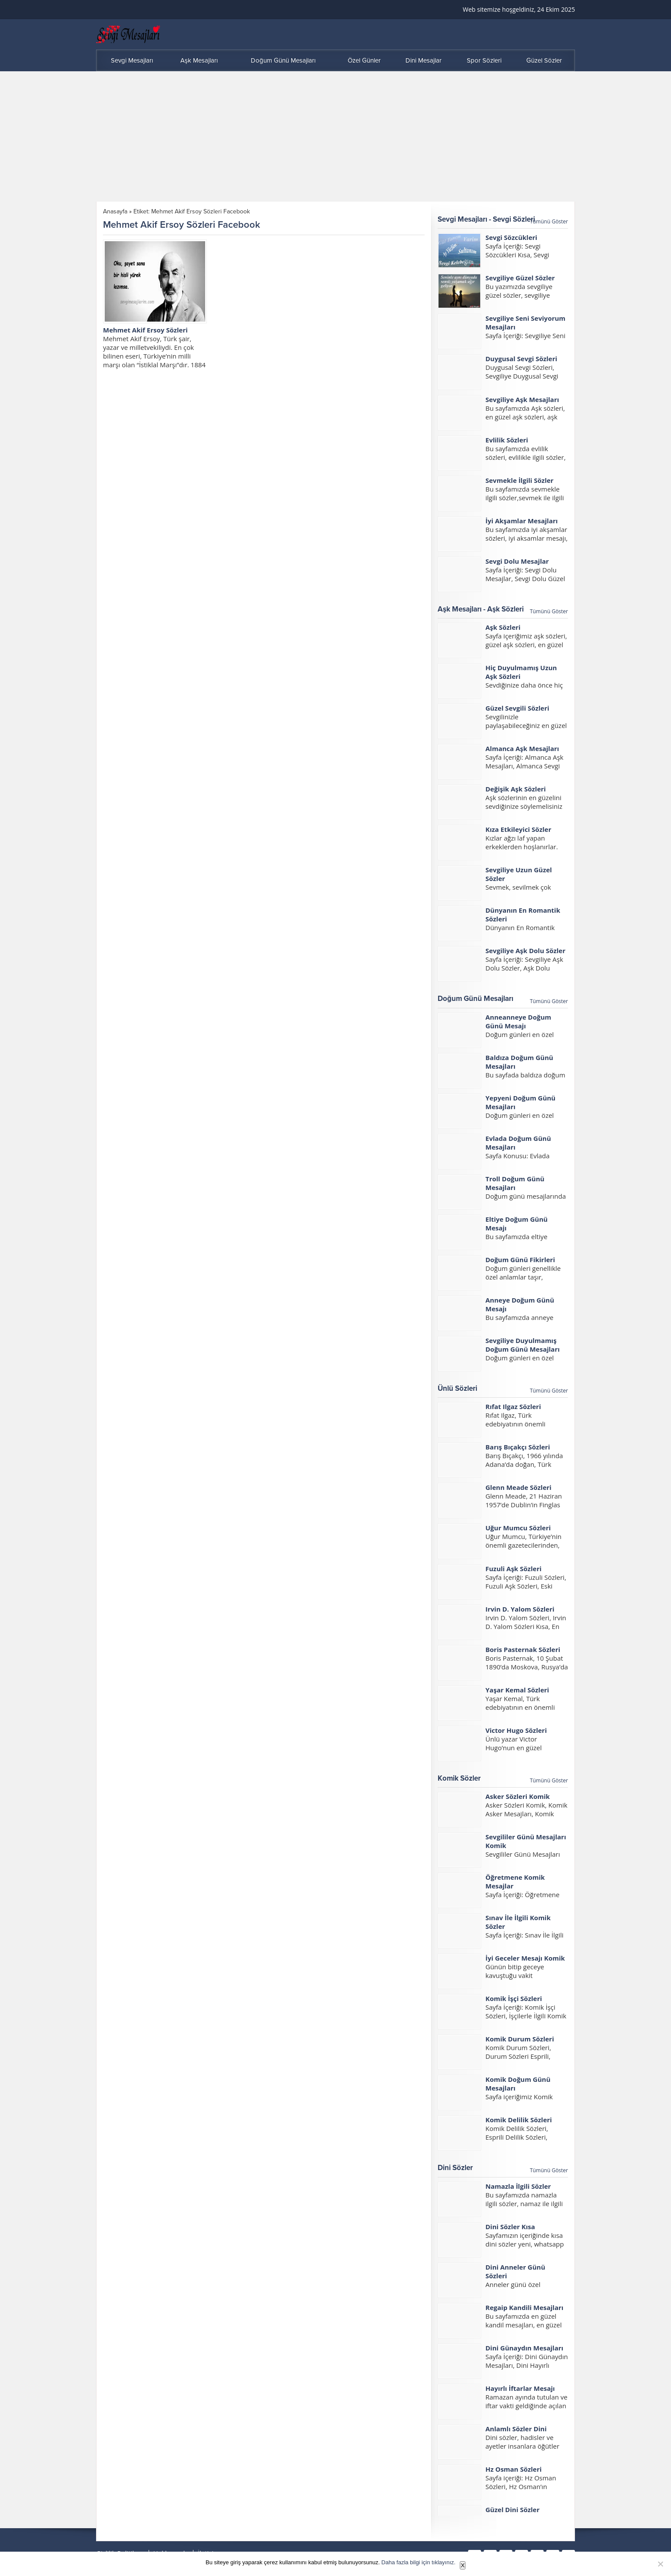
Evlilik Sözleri (506, 439)
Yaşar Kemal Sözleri (517, 1689)
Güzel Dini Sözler (512, 2509)
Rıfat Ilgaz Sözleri (513, 1406)
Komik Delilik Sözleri (518, 2119)
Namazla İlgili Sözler (518, 2186)
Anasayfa (115, 211)
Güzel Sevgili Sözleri (517, 708)
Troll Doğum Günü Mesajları (515, 1183)
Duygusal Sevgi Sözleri (521, 358)
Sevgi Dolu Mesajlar (517, 561)
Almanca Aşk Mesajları (522, 748)
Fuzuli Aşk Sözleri (513, 1568)
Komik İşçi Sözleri (513, 1998)
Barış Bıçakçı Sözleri (517, 1447)
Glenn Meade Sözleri (518, 1487)
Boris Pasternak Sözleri (522, 1649)
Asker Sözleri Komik (517, 1796)
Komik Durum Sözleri (519, 2038)
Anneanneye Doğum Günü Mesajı (518, 1021)
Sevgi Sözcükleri (511, 237)
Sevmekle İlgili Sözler (519, 480)
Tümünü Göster (549, 221)
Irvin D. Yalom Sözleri (520, 1609)
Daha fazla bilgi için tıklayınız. (419, 2562)
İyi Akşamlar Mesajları (521, 520)
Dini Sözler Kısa (510, 2226)
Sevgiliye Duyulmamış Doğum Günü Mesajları (522, 1344)
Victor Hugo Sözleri (516, 1730)
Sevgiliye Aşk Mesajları (522, 399)
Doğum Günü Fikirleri (520, 1259)
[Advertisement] (335, 136)
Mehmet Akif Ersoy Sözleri (145, 330)
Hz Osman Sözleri (513, 2469)
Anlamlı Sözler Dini (516, 2428)
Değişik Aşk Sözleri (515, 788)
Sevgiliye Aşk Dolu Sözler (525, 950)
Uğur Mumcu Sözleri (518, 1527)
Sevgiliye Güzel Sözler (520, 277)
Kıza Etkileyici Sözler (518, 829)
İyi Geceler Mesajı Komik (525, 1958)
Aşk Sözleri (503, 627)
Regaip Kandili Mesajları (524, 2307)
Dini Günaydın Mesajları (524, 2347)
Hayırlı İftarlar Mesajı (520, 2388)
